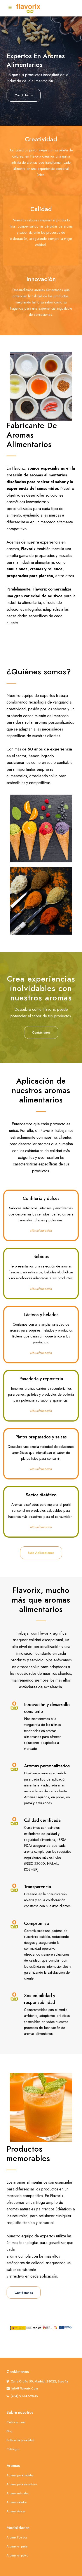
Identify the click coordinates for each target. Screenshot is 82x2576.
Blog (9, 2431)
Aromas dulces (16, 2511)
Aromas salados (17, 2502)
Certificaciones (16, 2422)
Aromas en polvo (17, 2555)
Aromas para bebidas (20, 2475)
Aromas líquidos (17, 2537)
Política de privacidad (20, 2440)
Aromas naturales (17, 2493)
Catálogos (13, 2449)
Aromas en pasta (17, 2546)
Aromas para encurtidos (22, 2484)
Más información (41, 1230)
